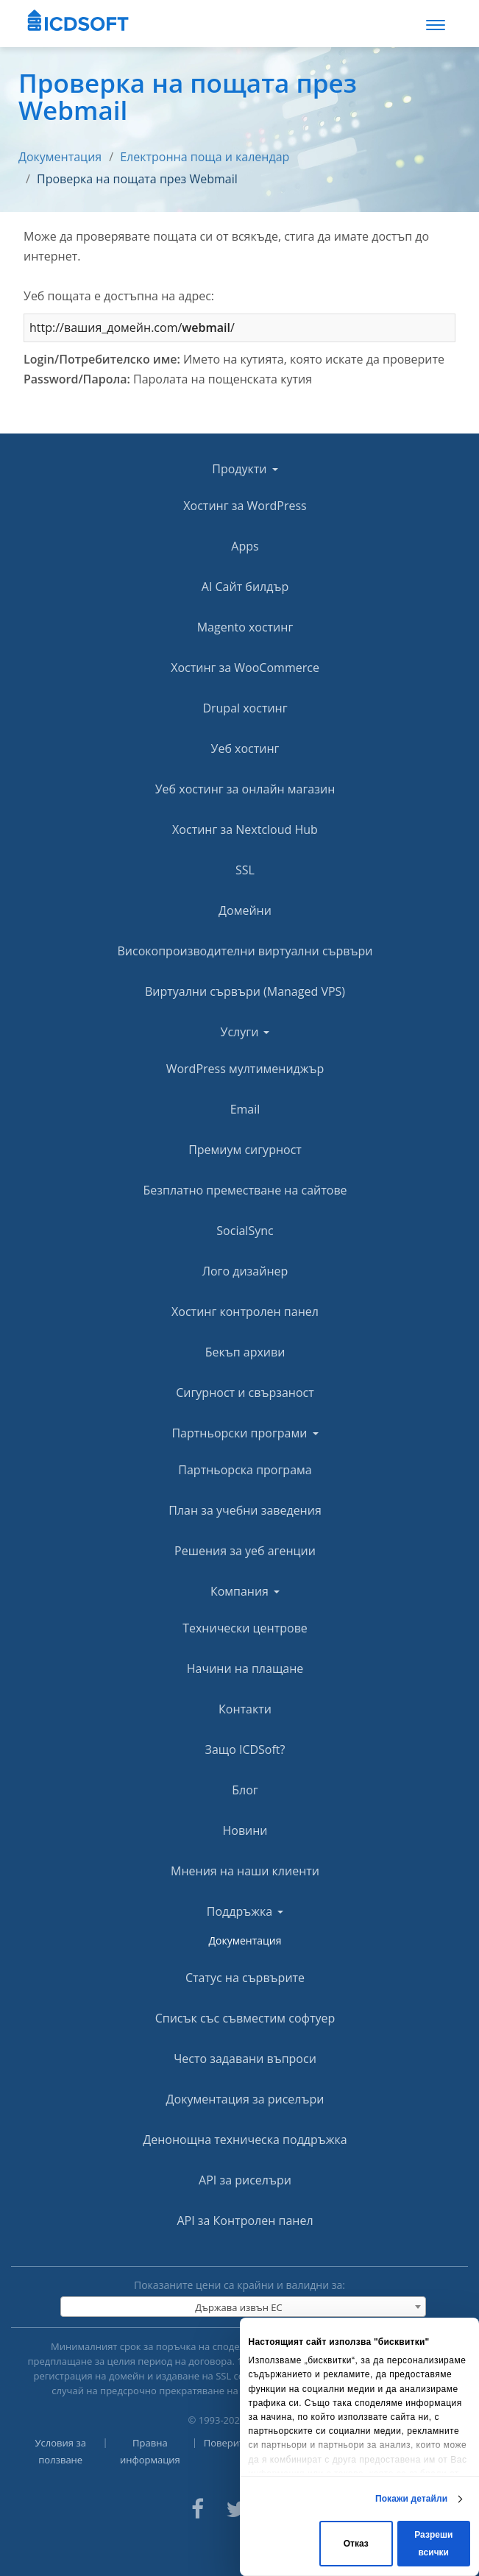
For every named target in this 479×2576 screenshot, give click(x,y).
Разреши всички (433, 2544)
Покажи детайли (411, 2499)
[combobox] (243, 2306)
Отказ (356, 2543)
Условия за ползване (60, 2451)
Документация (60, 157)
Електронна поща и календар (204, 157)
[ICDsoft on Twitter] (236, 2507)
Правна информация (150, 2451)
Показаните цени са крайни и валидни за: (239, 2285)
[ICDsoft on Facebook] (197, 2507)
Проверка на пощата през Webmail (137, 179)
